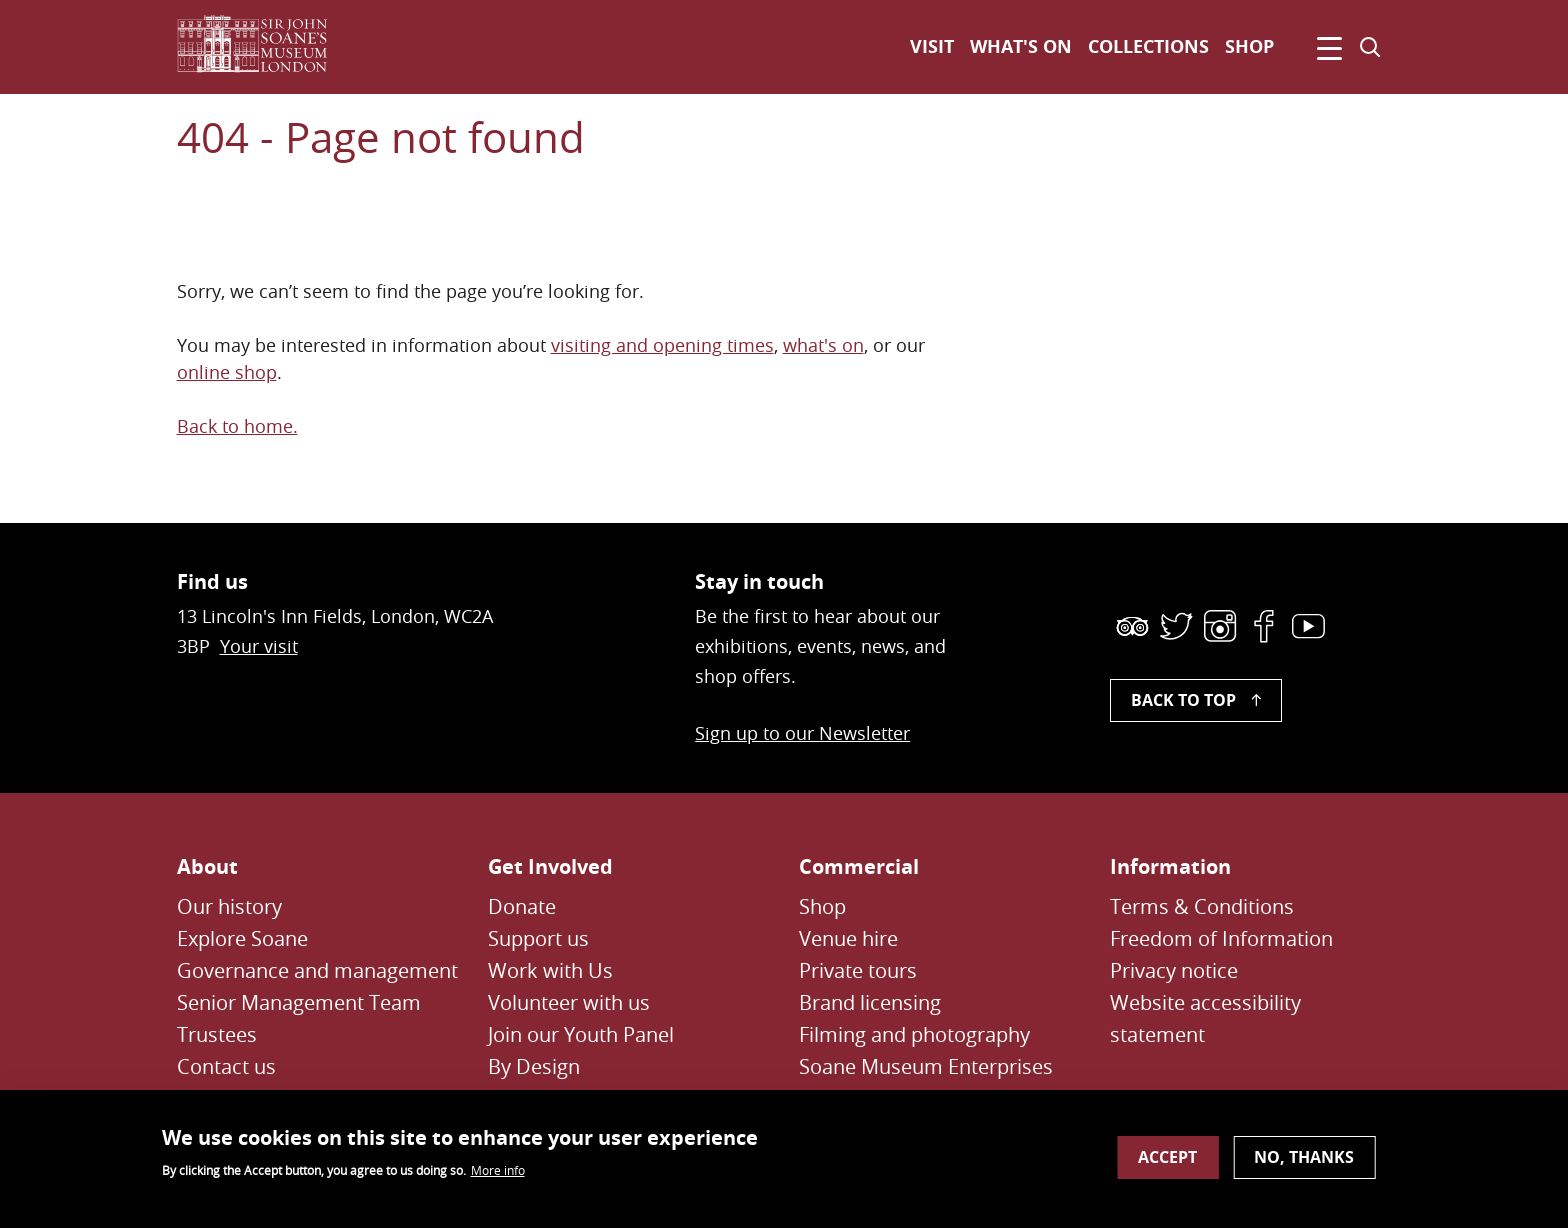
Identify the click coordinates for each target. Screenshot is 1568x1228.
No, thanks (1304, 1165)
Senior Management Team (299, 1002)
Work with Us (550, 970)
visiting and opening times (662, 345)
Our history (229, 906)
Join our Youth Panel (581, 1034)
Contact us (226, 1066)
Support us (538, 938)
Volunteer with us (569, 1002)
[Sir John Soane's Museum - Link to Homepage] (260, 47)
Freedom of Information (1221, 938)
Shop (1249, 46)
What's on (1021, 46)
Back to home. (237, 426)
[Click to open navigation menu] (1326, 47)
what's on (823, 345)
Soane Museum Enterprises (926, 1066)
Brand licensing (870, 1002)
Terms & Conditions (1202, 906)
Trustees (217, 1034)
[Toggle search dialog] (1370, 47)
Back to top (1183, 700)
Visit (932, 46)
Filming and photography (914, 1034)
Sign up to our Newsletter (802, 733)
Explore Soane (242, 938)
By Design (534, 1066)
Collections (1148, 46)
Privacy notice (1174, 970)
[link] (1132, 626)
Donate (522, 906)
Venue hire (848, 938)
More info (498, 1178)
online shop (227, 372)
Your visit (259, 646)
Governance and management (317, 970)
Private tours (858, 970)
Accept (1167, 1165)
